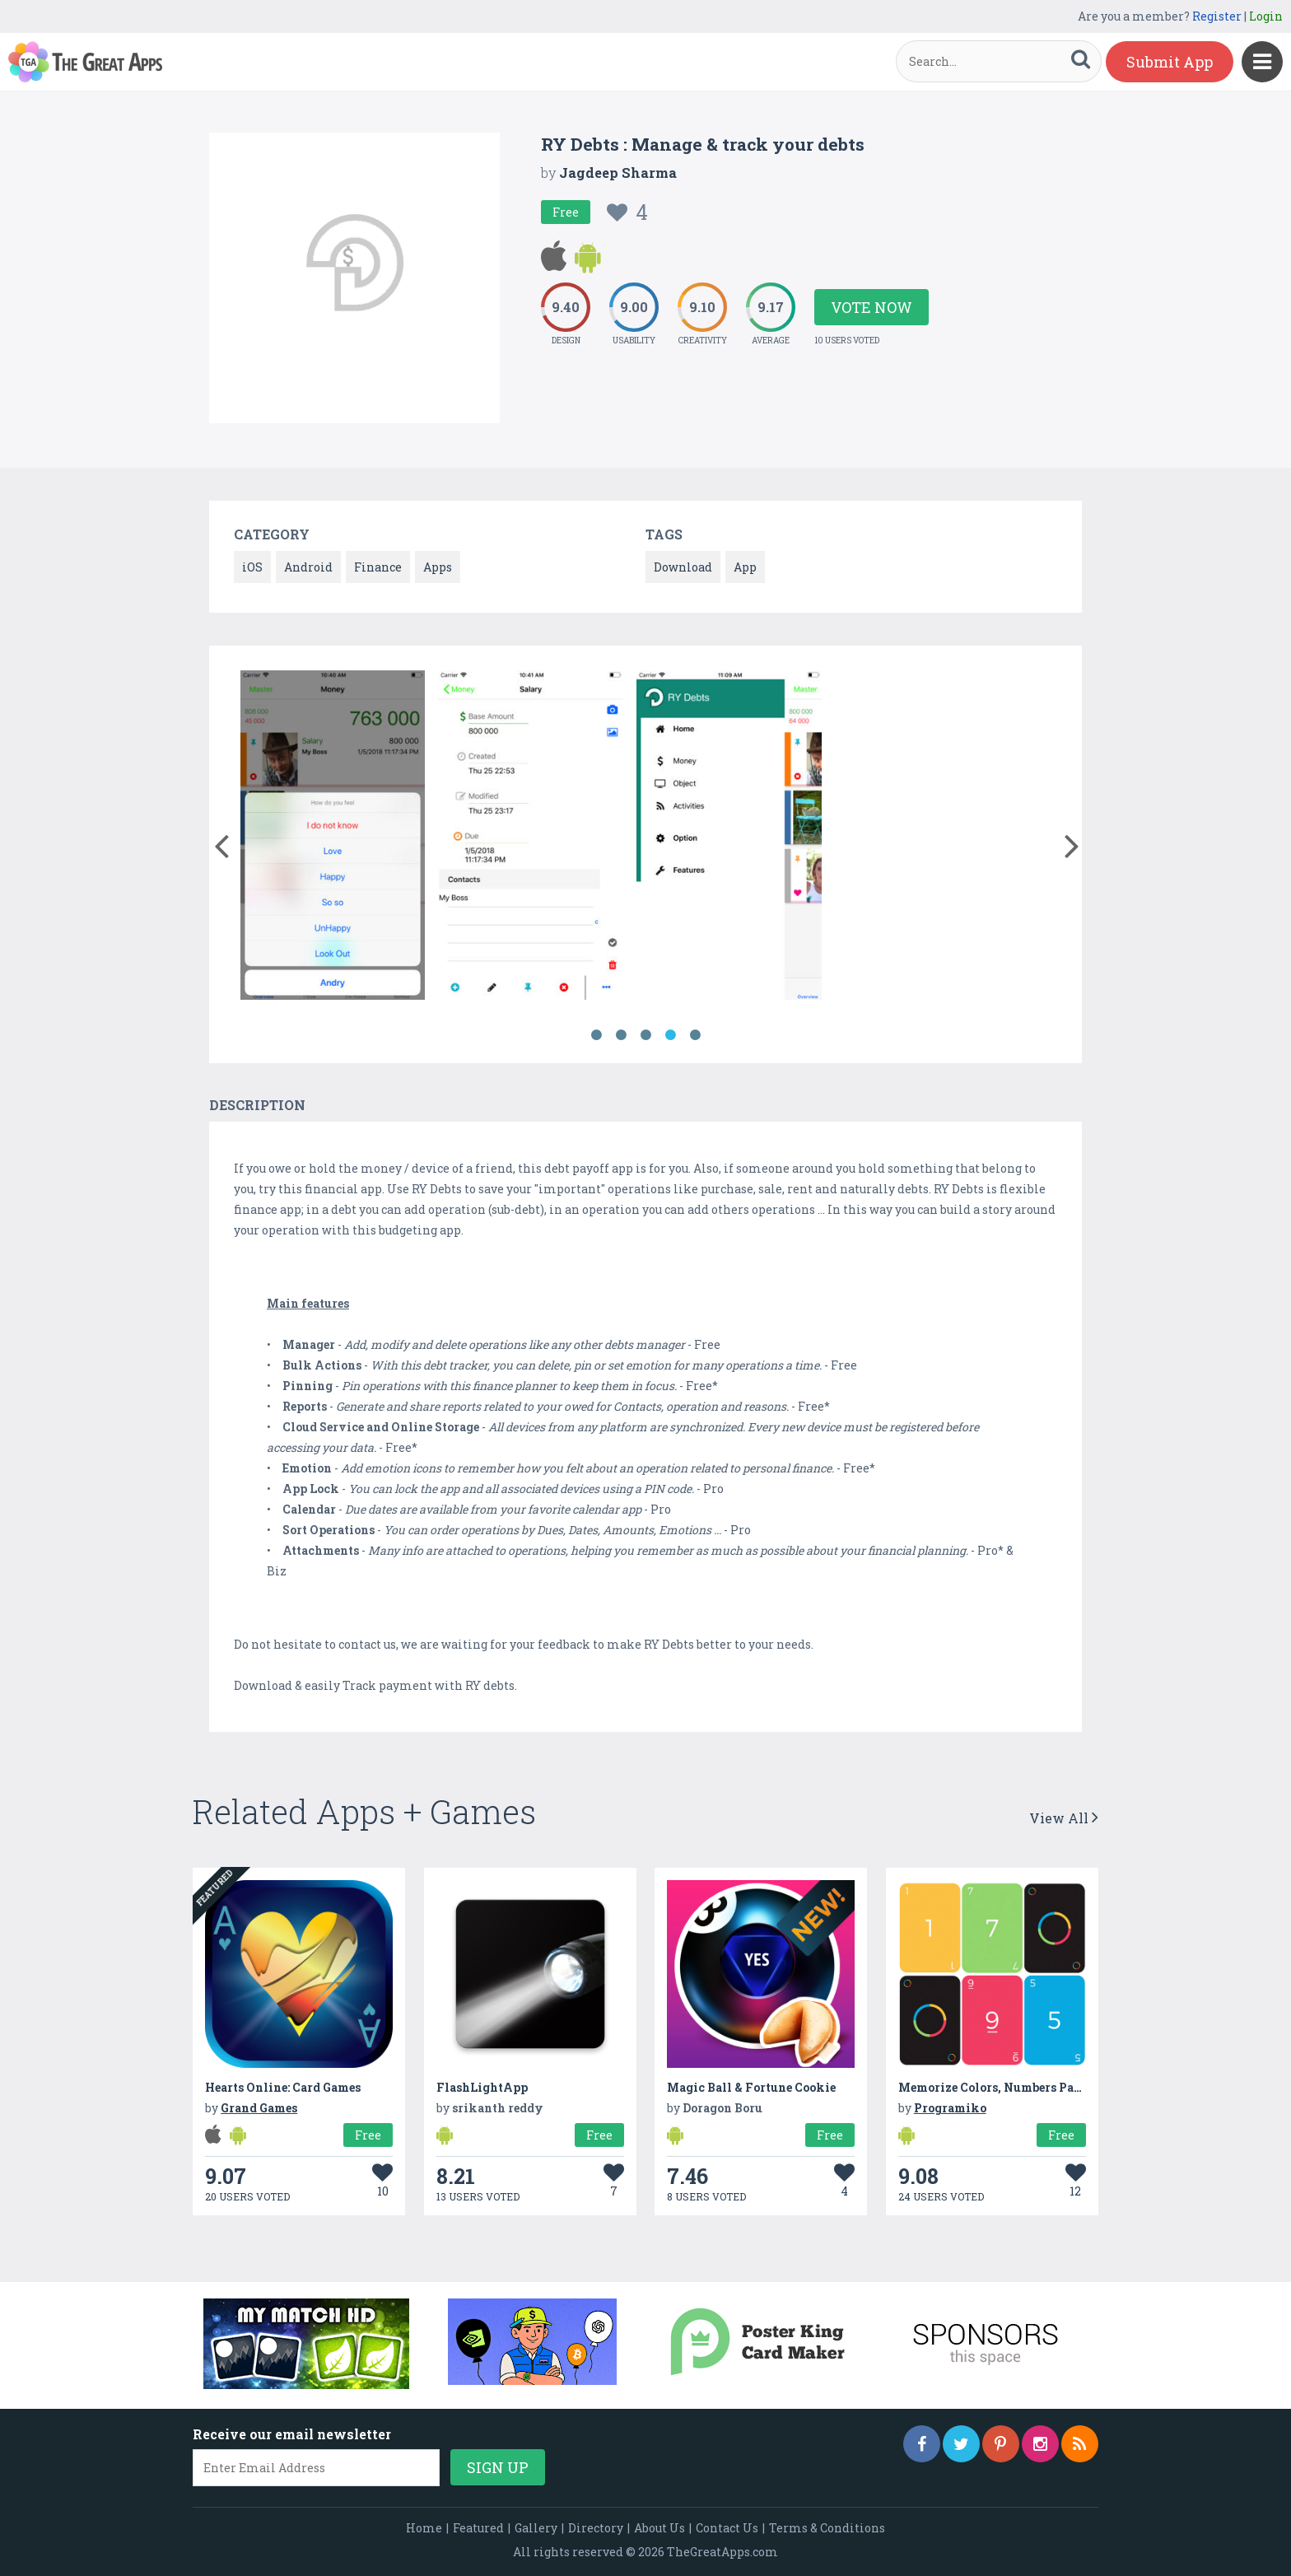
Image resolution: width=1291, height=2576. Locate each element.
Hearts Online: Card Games (283, 2087)
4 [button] (670, 1035)
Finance (378, 567)
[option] (333, 838)
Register (1217, 16)
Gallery (536, 2528)
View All (1063, 1818)
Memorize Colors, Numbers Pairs (994, 2087)
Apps (437, 567)
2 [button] (621, 1035)
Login (1266, 16)
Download (683, 567)
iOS (252, 567)
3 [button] (645, 1035)
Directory (595, 2528)
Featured (478, 2528)
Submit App (1169, 62)
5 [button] (695, 1035)
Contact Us (727, 2528)
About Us (659, 2528)
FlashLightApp (482, 2087)
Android (308, 567)
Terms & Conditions (827, 2528)
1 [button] (596, 1035)
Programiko (950, 2108)
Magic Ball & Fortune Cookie (751, 2087)
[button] (221, 842)
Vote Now (871, 307)
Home (424, 2528)
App (745, 567)
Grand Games (259, 2108)
